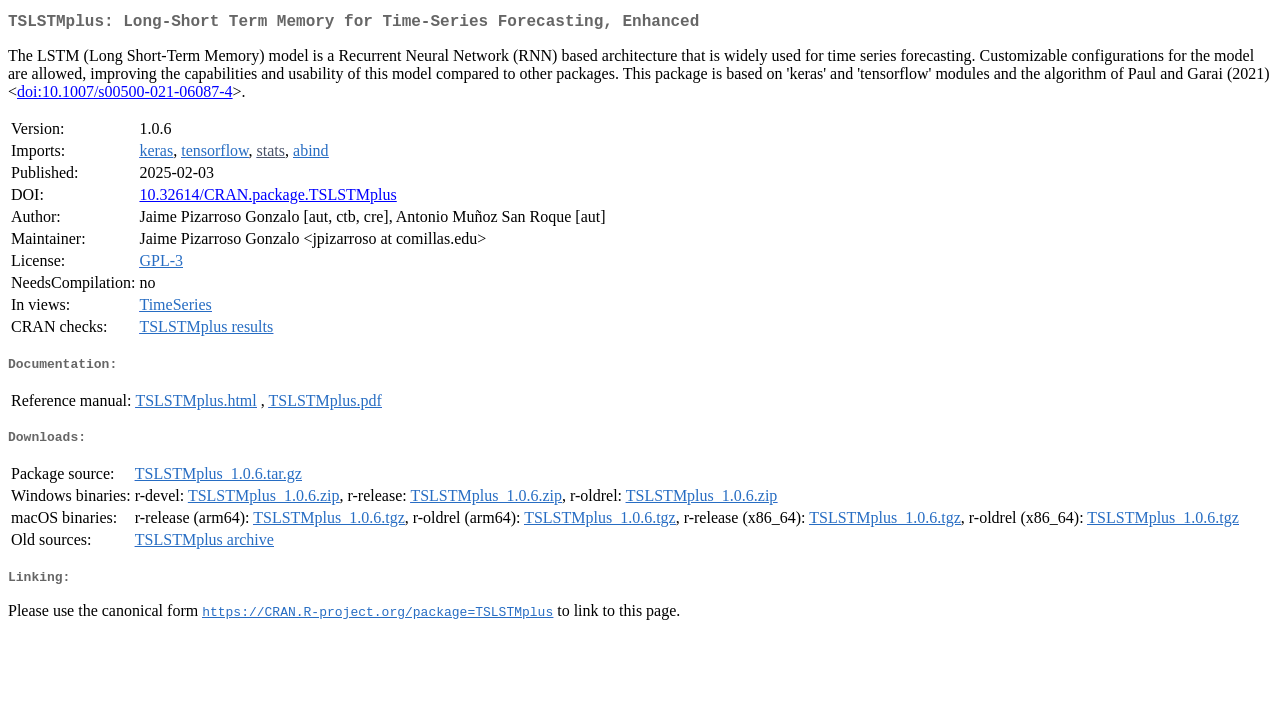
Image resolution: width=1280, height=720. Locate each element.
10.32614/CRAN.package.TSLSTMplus (267, 198)
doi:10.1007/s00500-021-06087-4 (125, 95)
